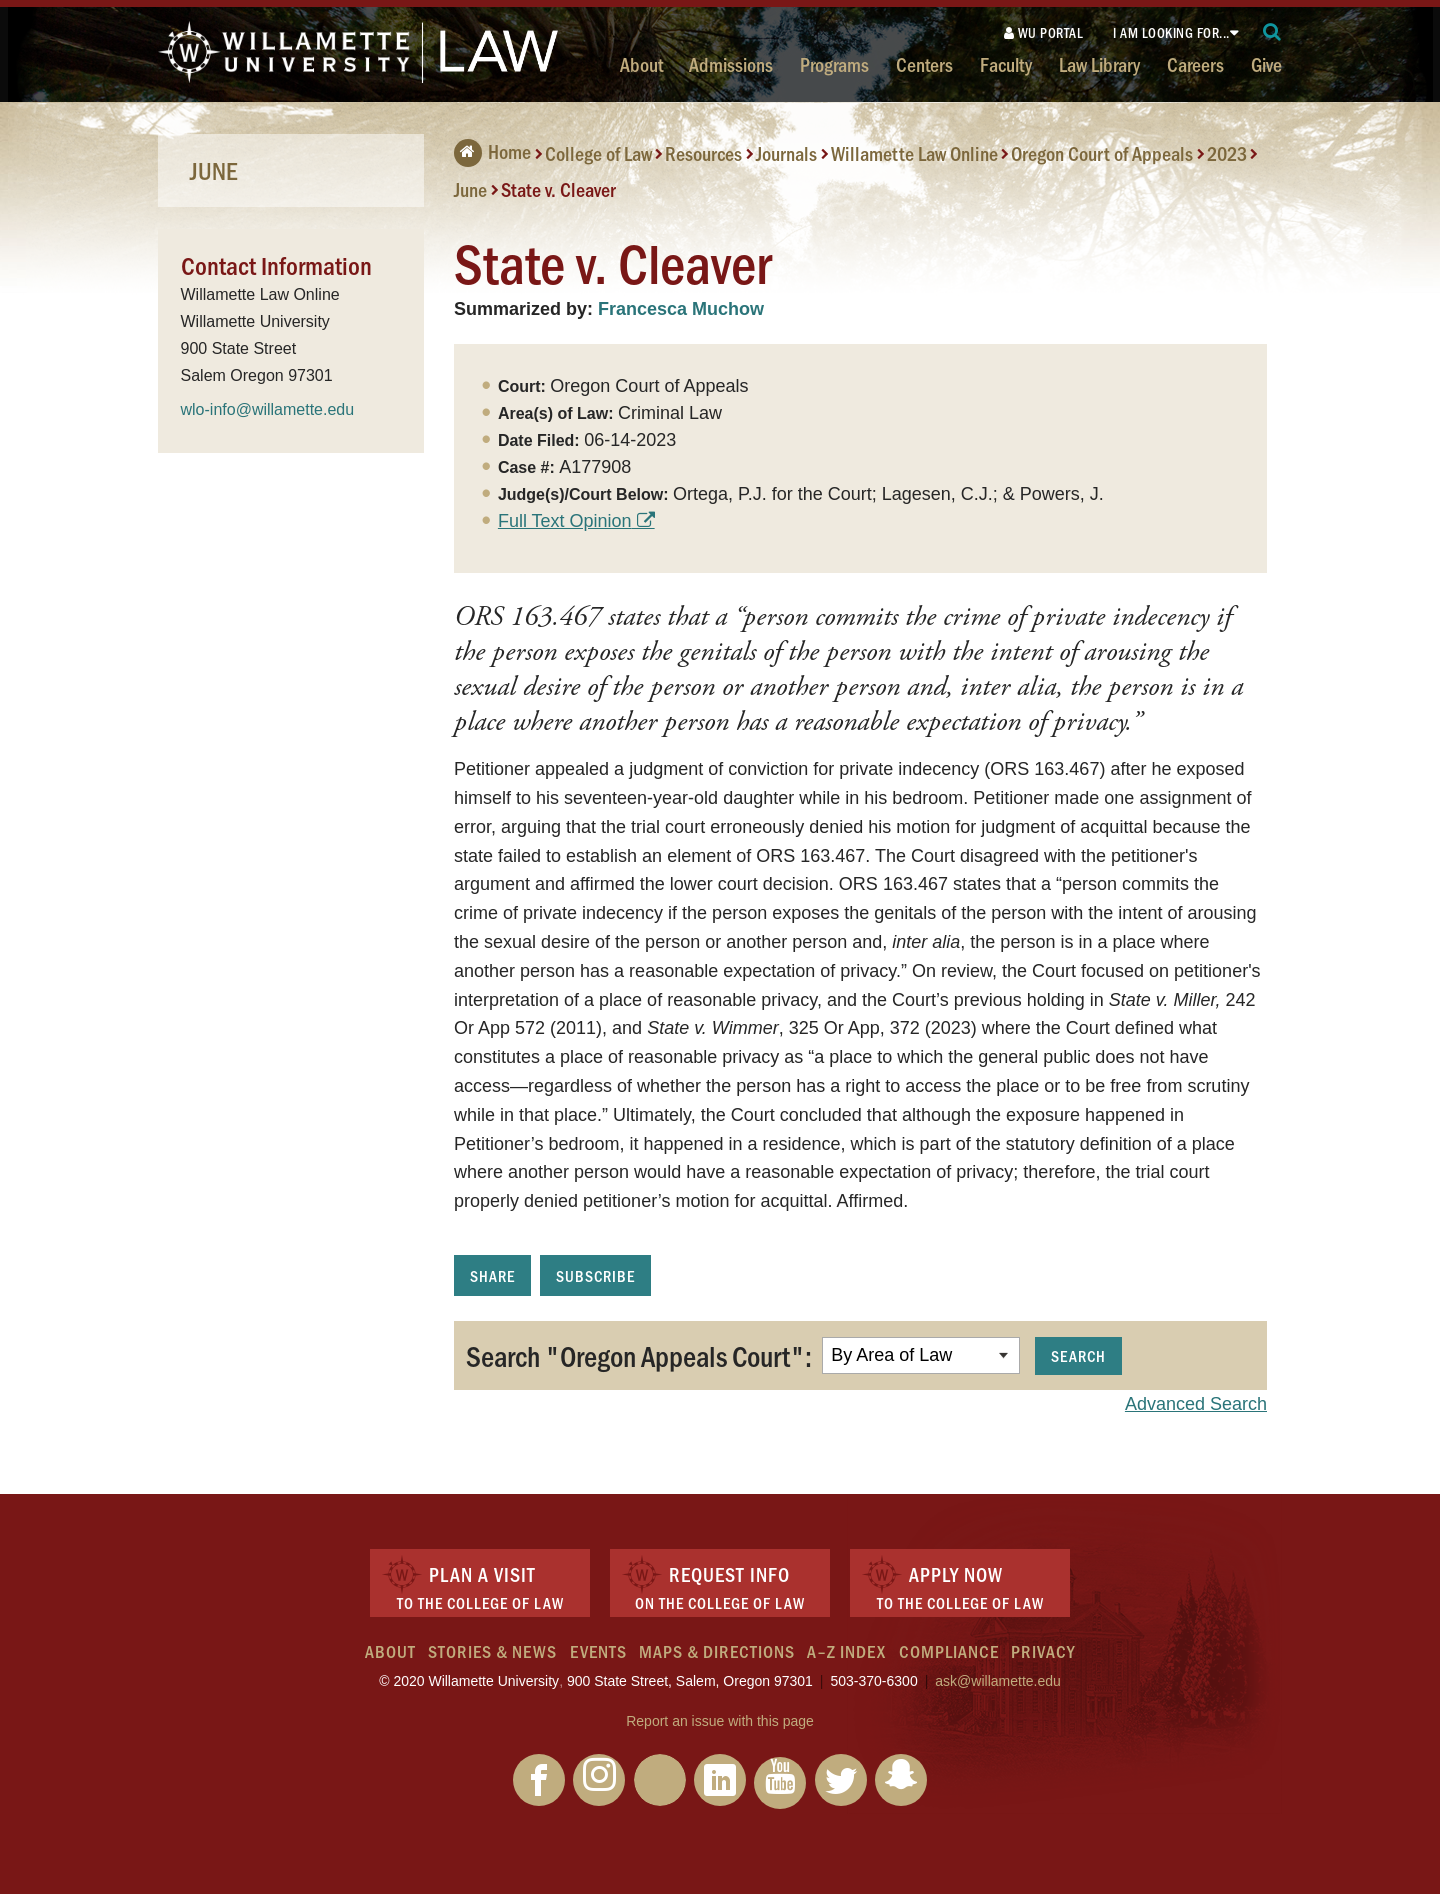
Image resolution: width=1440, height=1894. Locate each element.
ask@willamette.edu (998, 1681)
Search (1078, 1355)
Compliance (949, 1651)
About (641, 64)
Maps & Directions (717, 1651)
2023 (1227, 153)
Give (1266, 64)
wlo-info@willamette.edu (268, 409)
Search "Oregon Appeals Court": (639, 1355)
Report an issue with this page (720, 1721)
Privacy (1043, 1651)
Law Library (1099, 64)
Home (492, 151)
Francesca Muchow (681, 309)
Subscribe (595, 1275)
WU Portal (1044, 32)
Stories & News (492, 1651)
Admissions (731, 64)
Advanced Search (1196, 1404)
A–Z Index (846, 1651)
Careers (1195, 64)
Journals (786, 153)
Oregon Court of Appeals (1102, 153)
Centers (924, 64)
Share (492, 1275)
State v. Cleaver (558, 189)
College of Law (598, 153)
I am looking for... (1171, 32)
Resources (703, 153)
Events (598, 1651)
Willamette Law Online (914, 153)
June (470, 189)
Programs (834, 64)
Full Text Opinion (565, 521)
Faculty (1006, 64)
